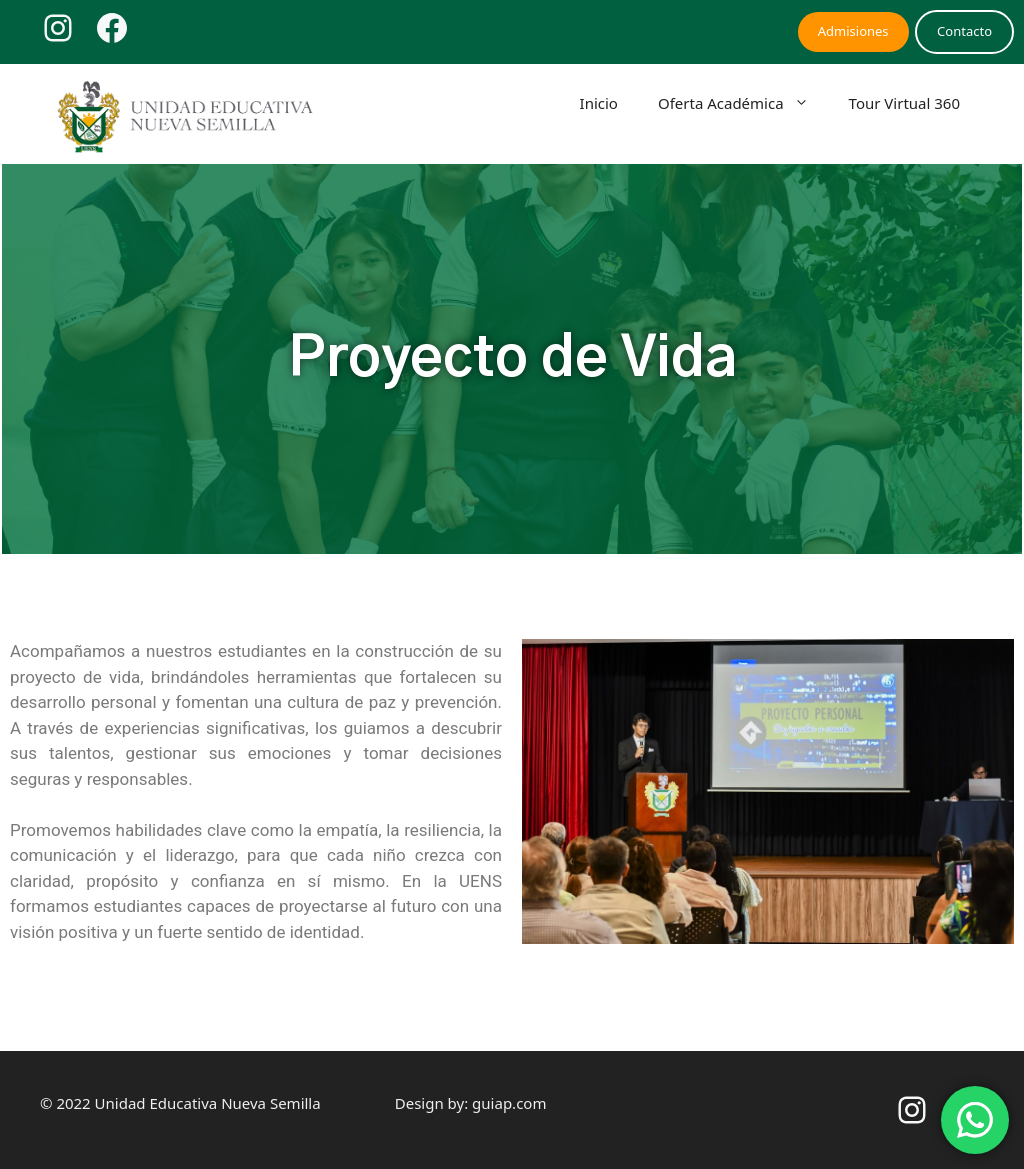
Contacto (964, 31)
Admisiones (853, 31)
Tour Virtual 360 (904, 103)
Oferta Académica (743, 103)
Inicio (599, 103)
